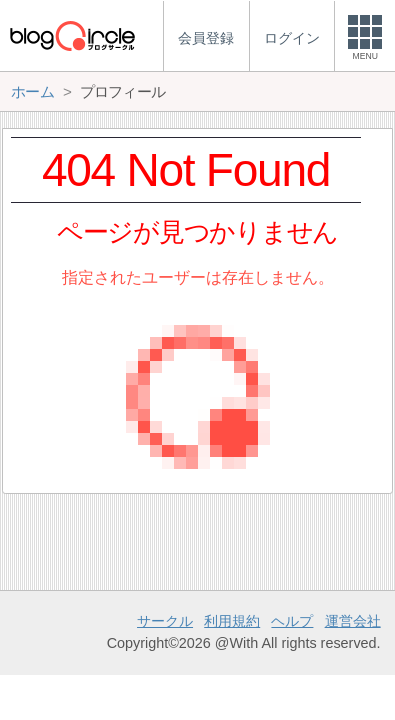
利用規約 (232, 621)
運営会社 (353, 621)
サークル (165, 621)
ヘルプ (292, 621)
